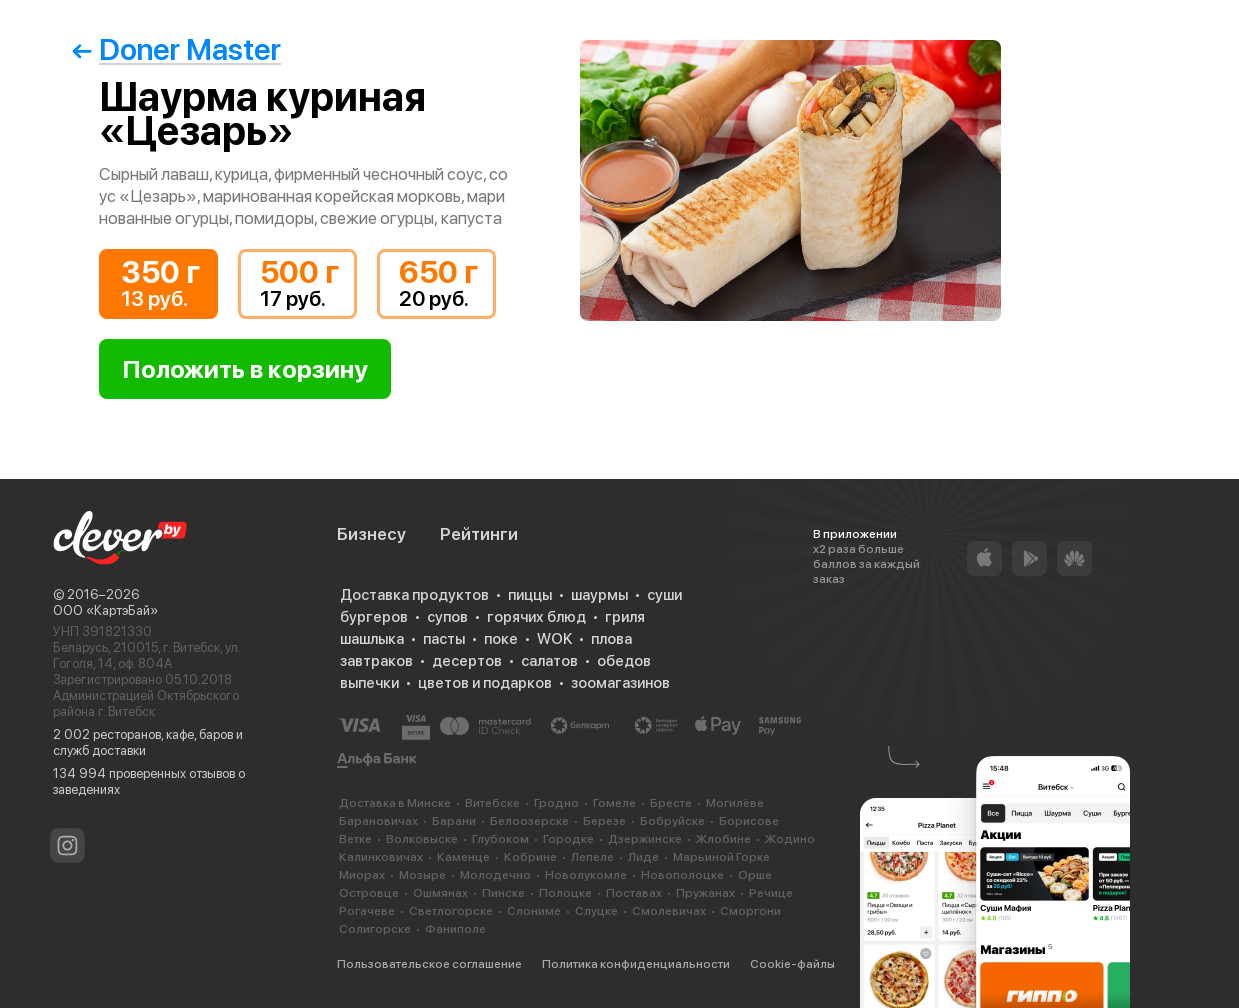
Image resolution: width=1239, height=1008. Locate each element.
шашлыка (372, 639)
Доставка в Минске (395, 803)
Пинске (503, 893)
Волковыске (422, 839)
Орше (755, 875)
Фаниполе (455, 929)
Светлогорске (451, 911)
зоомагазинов (620, 683)
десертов (467, 661)
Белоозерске (529, 821)
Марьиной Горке (721, 857)
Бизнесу (371, 534)
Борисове (749, 821)
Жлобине (723, 839)
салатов (549, 661)
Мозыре (422, 875)
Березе (604, 821)
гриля (625, 617)
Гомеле (614, 803)
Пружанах (705, 893)
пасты (444, 639)
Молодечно (495, 875)
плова (611, 639)
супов (447, 617)
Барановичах (378, 821)
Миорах (362, 875)
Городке (568, 839)
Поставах (634, 893)
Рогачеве (367, 911)
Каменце (463, 857)
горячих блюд (536, 617)
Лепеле (592, 857)
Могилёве (735, 803)
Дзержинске (645, 839)
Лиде (643, 857)
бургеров (374, 617)
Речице (771, 893)
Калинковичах (381, 857)
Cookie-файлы (792, 964)
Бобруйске (672, 821)
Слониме (534, 911)
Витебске (492, 803)
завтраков (376, 661)
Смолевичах (669, 911)
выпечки (369, 683)
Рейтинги (479, 534)
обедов (624, 661)
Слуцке (596, 911)
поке (501, 639)
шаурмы (599, 595)
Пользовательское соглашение (429, 964)
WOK (554, 639)
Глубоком (500, 839)
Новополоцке (682, 875)
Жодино (790, 839)
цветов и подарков (485, 683)
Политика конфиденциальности (636, 964)
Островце (369, 893)
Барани (454, 821)
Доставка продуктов (414, 595)
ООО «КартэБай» (105, 610)
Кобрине (530, 857)
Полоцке (565, 893)
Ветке (355, 839)
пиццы (530, 595)
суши (664, 595)
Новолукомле (586, 875)
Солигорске (375, 929)
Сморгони (750, 911)
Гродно (556, 803)
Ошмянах (440, 893)
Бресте (671, 803)
